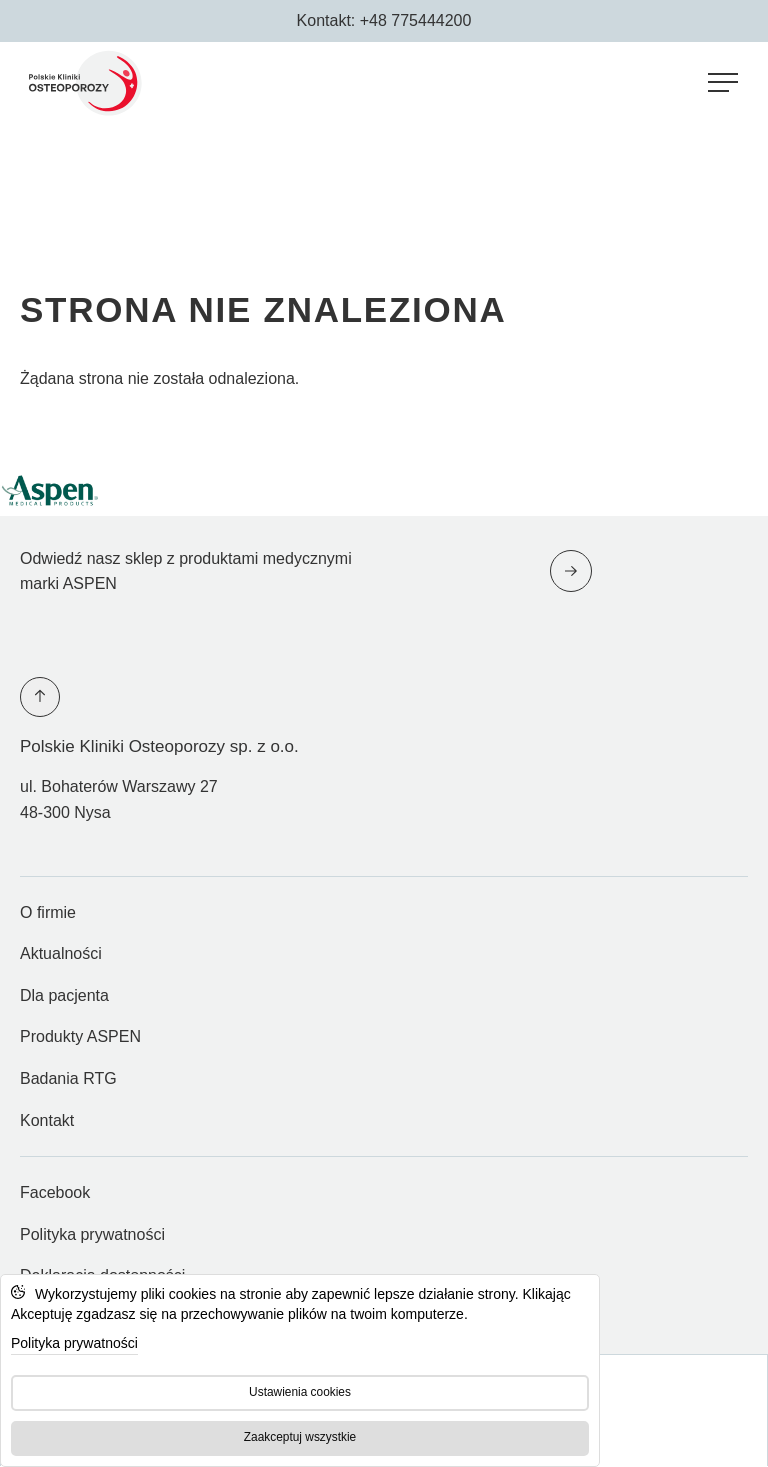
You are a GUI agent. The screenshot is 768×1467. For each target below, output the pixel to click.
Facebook (55, 1199)
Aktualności (61, 953)
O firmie (48, 912)
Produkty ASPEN (80, 1036)
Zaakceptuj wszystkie (300, 1437)
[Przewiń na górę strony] (40, 697)
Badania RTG (68, 1078)
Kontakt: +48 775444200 (384, 20)
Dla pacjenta (64, 995)
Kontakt (47, 1120)
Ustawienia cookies (300, 1392)
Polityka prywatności (92, 1234)
